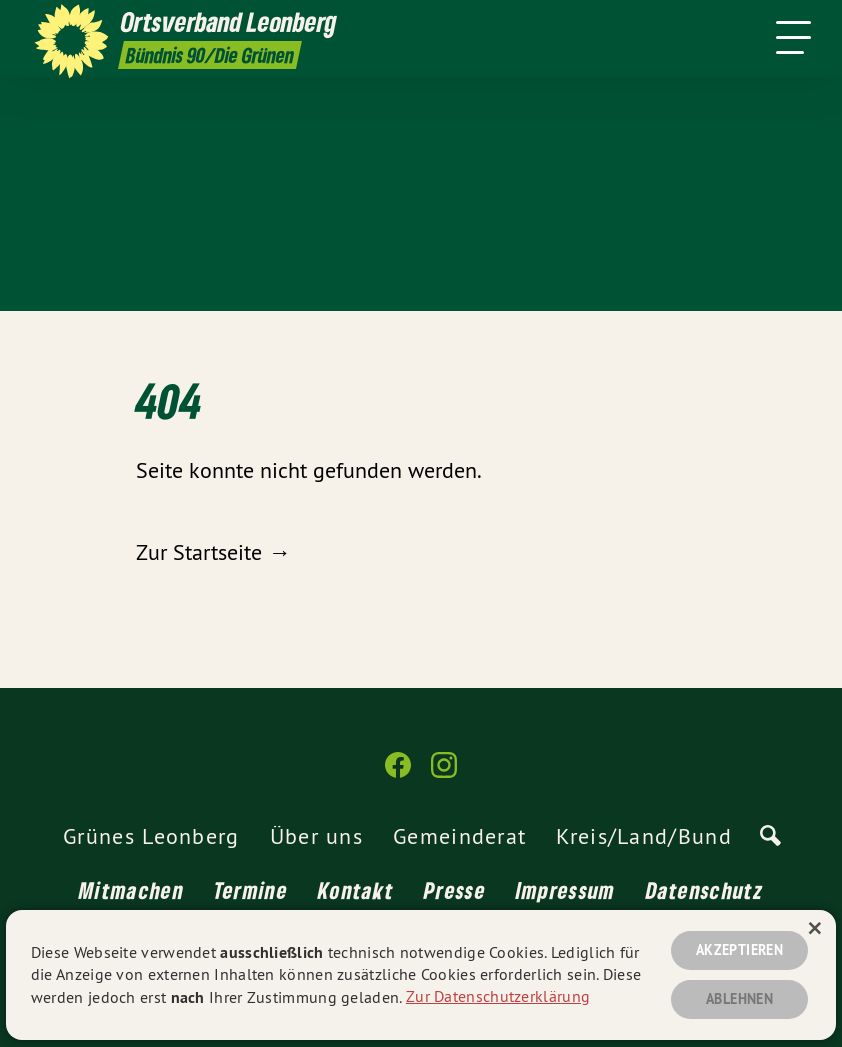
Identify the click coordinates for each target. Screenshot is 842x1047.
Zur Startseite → (213, 552)
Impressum (566, 890)
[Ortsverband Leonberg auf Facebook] (398, 773)
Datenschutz (704, 890)
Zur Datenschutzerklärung (498, 995)
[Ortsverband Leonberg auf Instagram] (444, 773)
